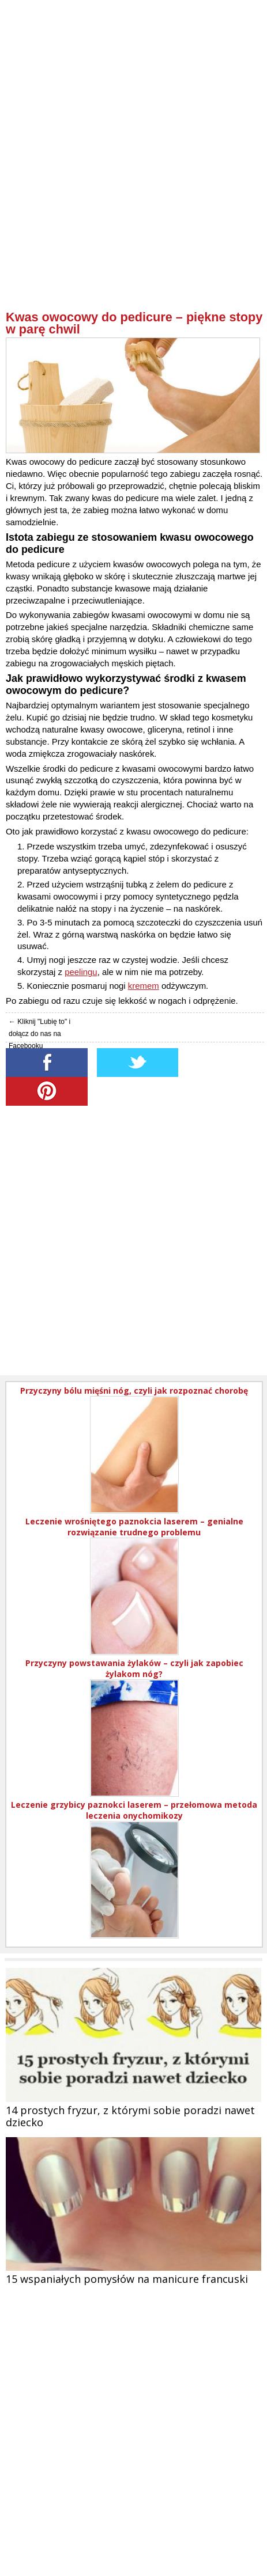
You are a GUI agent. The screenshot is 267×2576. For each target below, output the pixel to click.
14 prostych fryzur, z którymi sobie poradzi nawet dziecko (130, 2116)
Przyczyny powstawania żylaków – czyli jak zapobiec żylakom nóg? (134, 1668)
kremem (143, 986)
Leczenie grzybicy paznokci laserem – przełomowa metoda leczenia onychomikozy (134, 1810)
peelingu (81, 972)
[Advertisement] (133, 176)
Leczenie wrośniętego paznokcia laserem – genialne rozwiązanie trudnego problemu (134, 1527)
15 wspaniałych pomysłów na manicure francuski (127, 2279)
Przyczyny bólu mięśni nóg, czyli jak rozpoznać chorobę (134, 1390)
